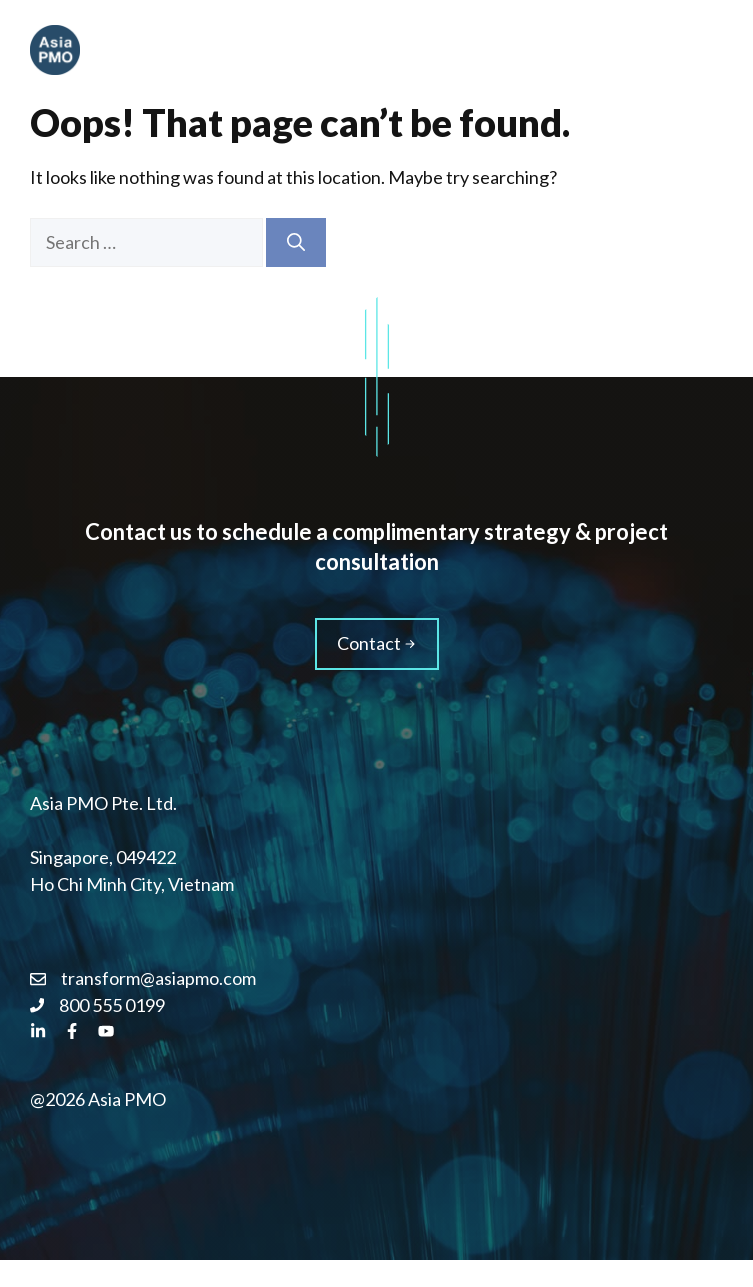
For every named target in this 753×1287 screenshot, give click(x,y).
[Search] (296, 242)
